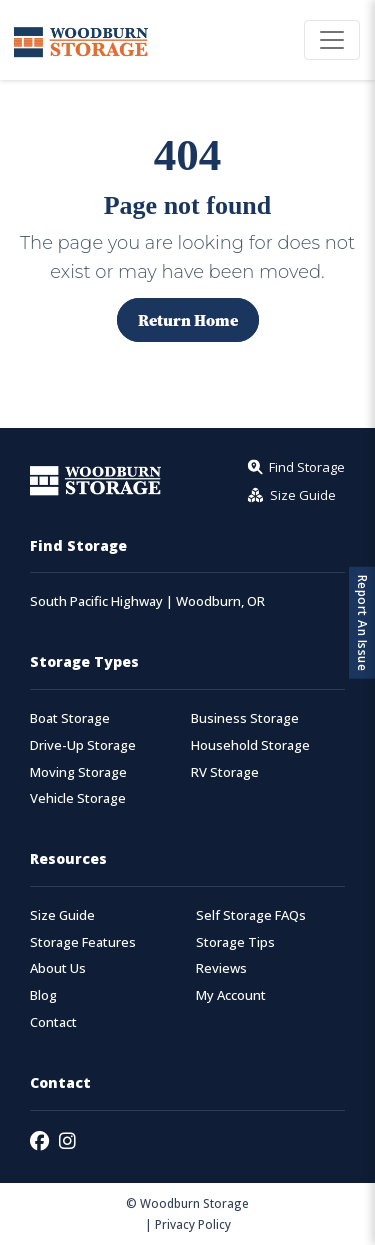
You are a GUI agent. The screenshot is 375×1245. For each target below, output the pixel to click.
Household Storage (250, 745)
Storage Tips (235, 942)
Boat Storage (70, 718)
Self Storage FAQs (251, 915)
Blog (43, 995)
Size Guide (62, 915)
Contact (53, 1022)
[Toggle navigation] (332, 40)
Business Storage (245, 718)
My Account (231, 995)
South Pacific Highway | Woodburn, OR (147, 601)
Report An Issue (362, 622)
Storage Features (83, 942)
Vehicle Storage (78, 798)
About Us (58, 968)
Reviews (221, 968)
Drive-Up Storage (83, 745)
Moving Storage (78, 772)
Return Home (188, 320)
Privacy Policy (193, 1224)
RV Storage (225, 772)
